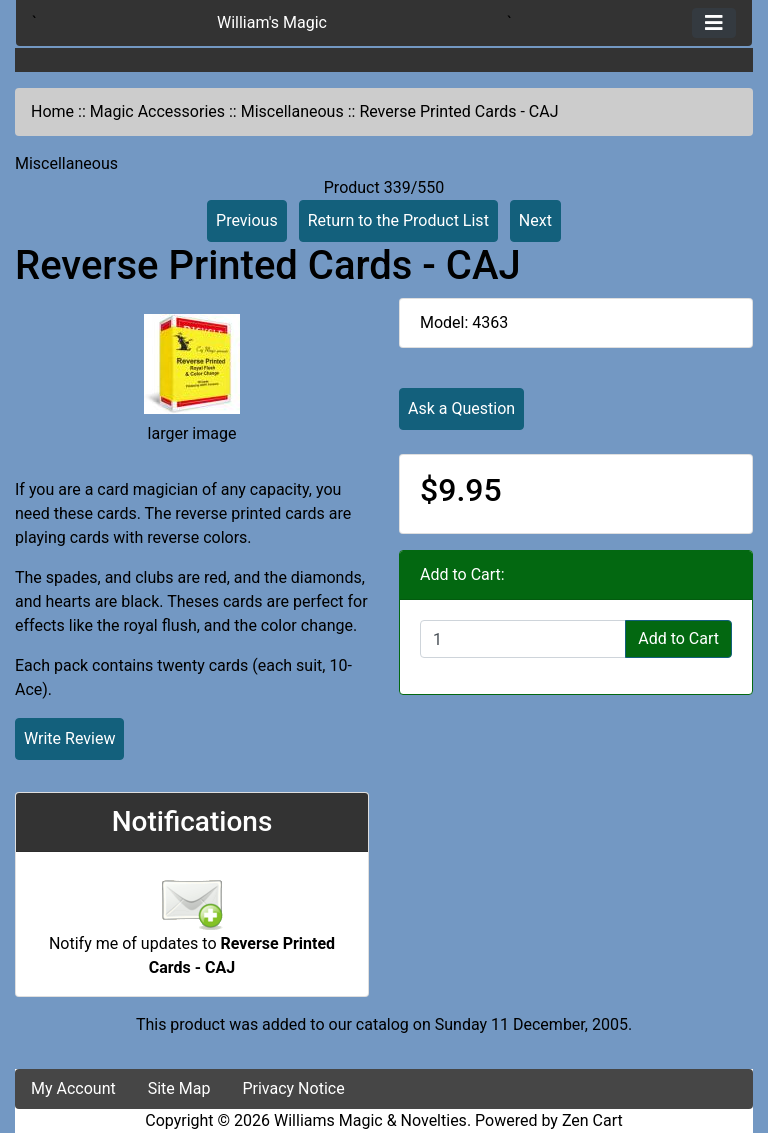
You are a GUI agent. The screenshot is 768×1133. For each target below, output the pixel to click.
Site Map (179, 1088)
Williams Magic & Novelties (370, 1120)
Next (535, 220)
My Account (73, 1088)
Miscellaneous (292, 111)
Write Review (69, 738)
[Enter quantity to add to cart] (523, 639)
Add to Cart (678, 638)
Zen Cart (592, 1120)
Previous (247, 220)
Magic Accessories (157, 111)
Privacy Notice (293, 1088)
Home (52, 111)
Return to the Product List (398, 220)
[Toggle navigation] (714, 23)
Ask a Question (461, 408)
